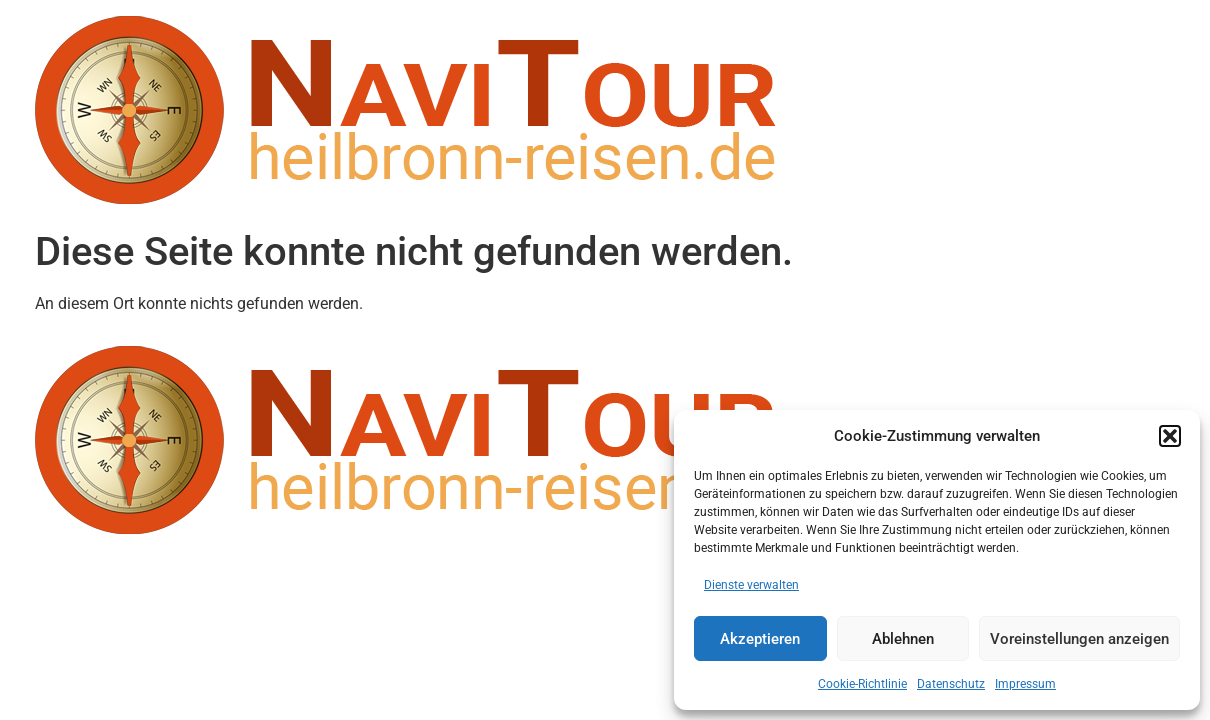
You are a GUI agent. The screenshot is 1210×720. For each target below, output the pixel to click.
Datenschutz (951, 684)
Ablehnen (903, 639)
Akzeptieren (760, 639)
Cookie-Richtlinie (862, 684)
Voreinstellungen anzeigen (1079, 639)
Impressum (1025, 684)
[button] (1170, 436)
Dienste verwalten (751, 585)
